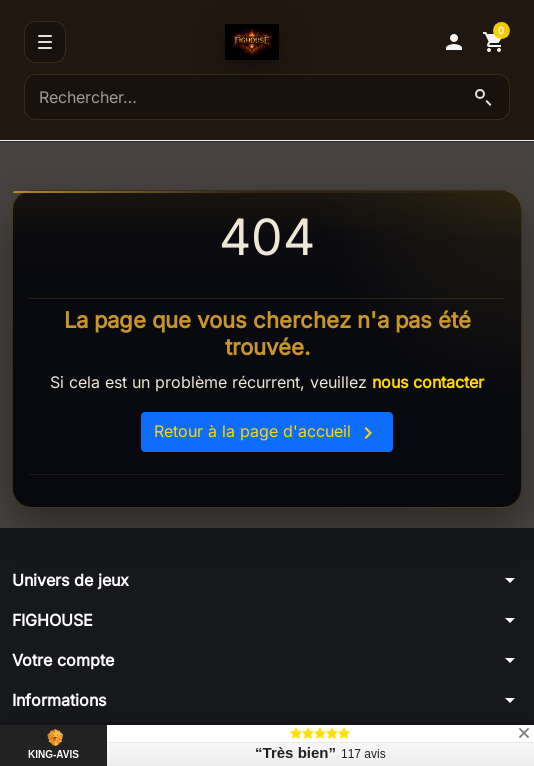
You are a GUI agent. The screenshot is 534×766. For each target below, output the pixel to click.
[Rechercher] (267, 97)
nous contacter (428, 382)
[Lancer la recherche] (483, 97)
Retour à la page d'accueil (267, 433)
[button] (454, 42)
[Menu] (45, 42)
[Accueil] (252, 42)
